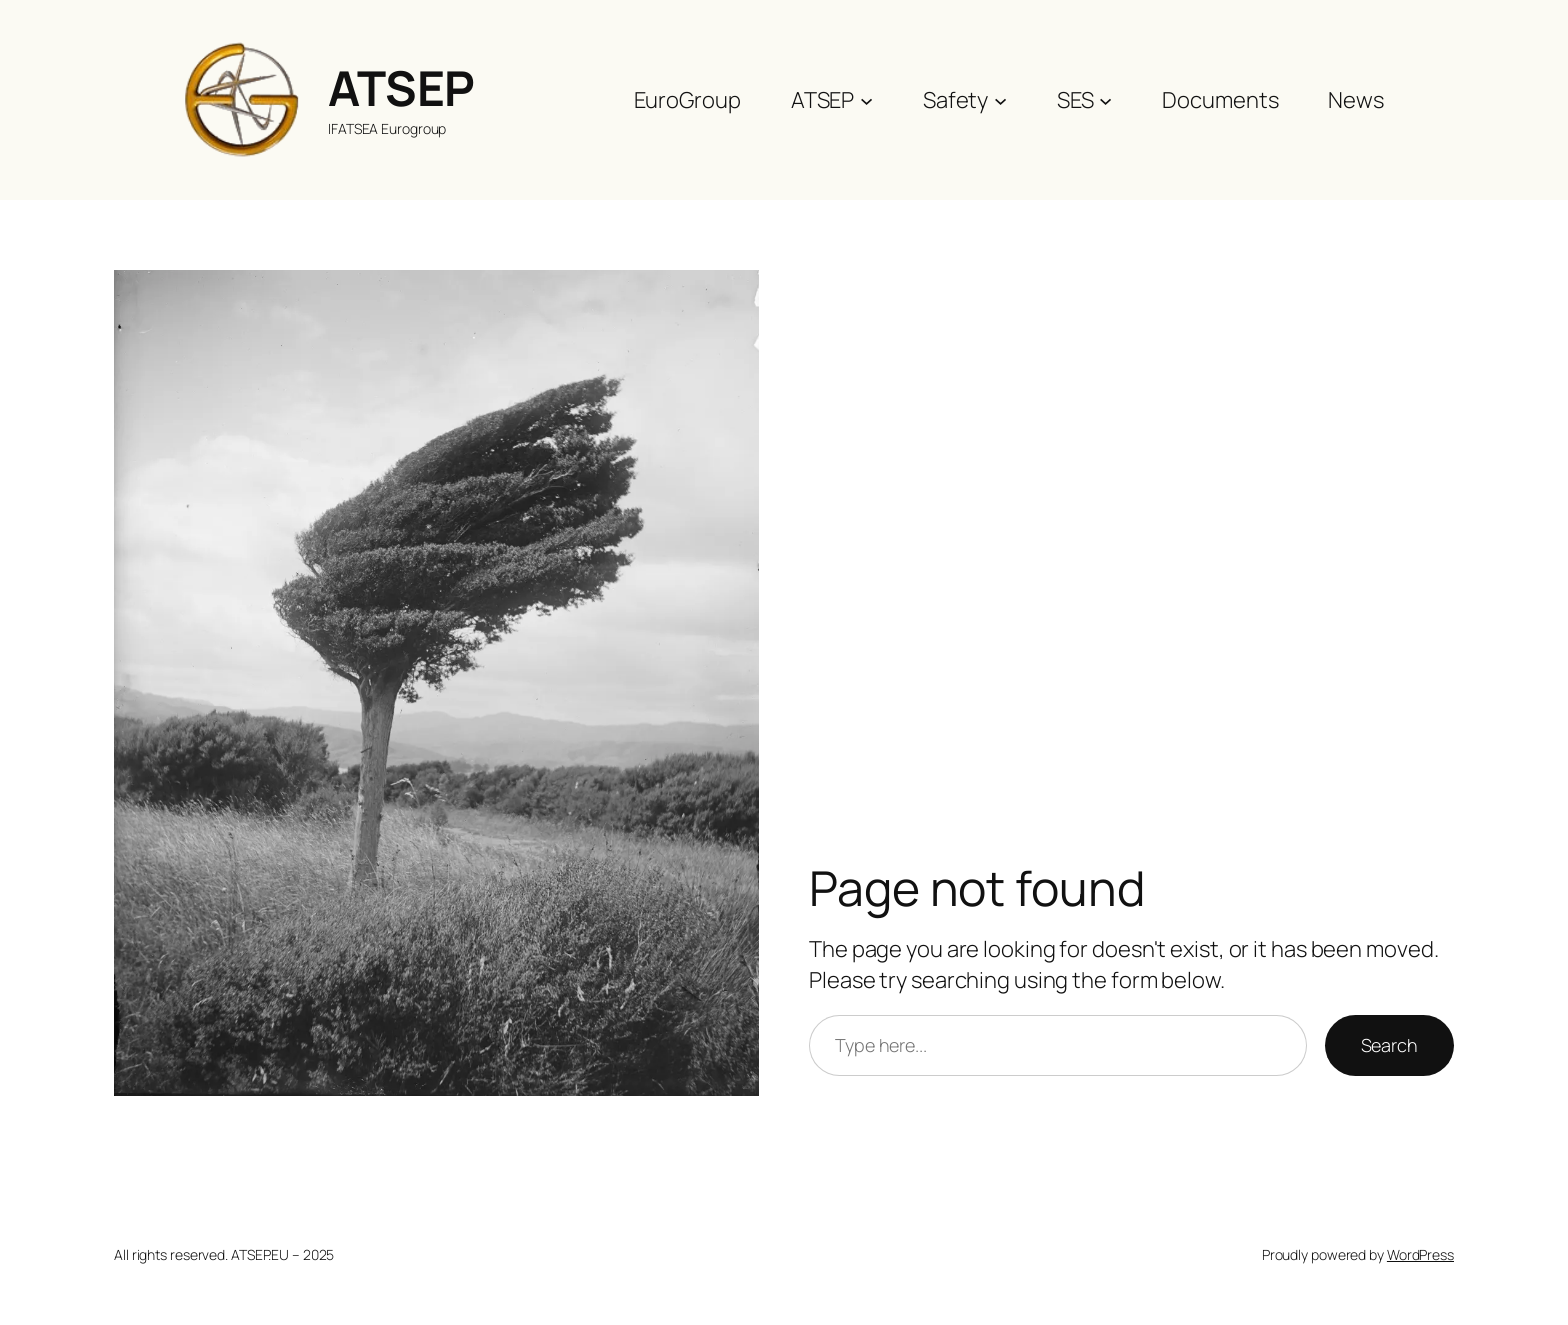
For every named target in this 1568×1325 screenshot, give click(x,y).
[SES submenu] (1105, 99)
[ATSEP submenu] (866, 99)
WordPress (1420, 1254)
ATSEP (401, 87)
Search (1389, 1045)
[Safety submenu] (1000, 99)
